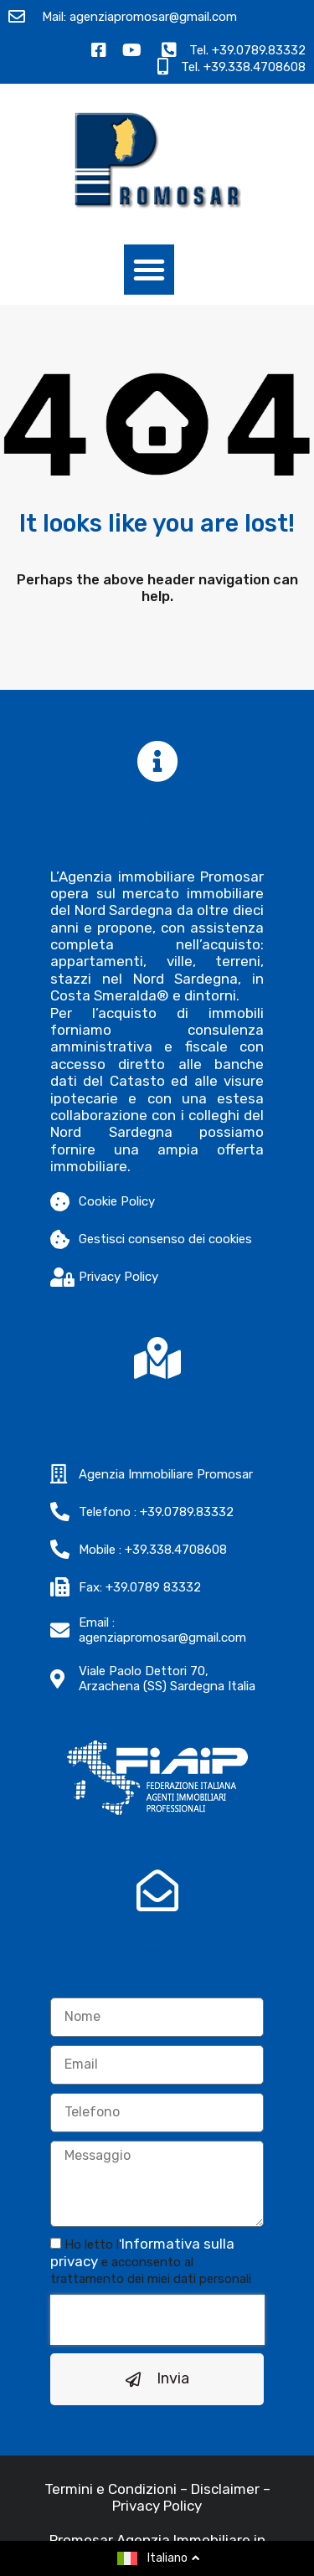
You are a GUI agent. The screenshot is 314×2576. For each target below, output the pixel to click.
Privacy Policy (157, 2505)
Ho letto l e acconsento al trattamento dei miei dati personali (150, 2261)
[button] (149, 269)
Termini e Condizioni (110, 2489)
